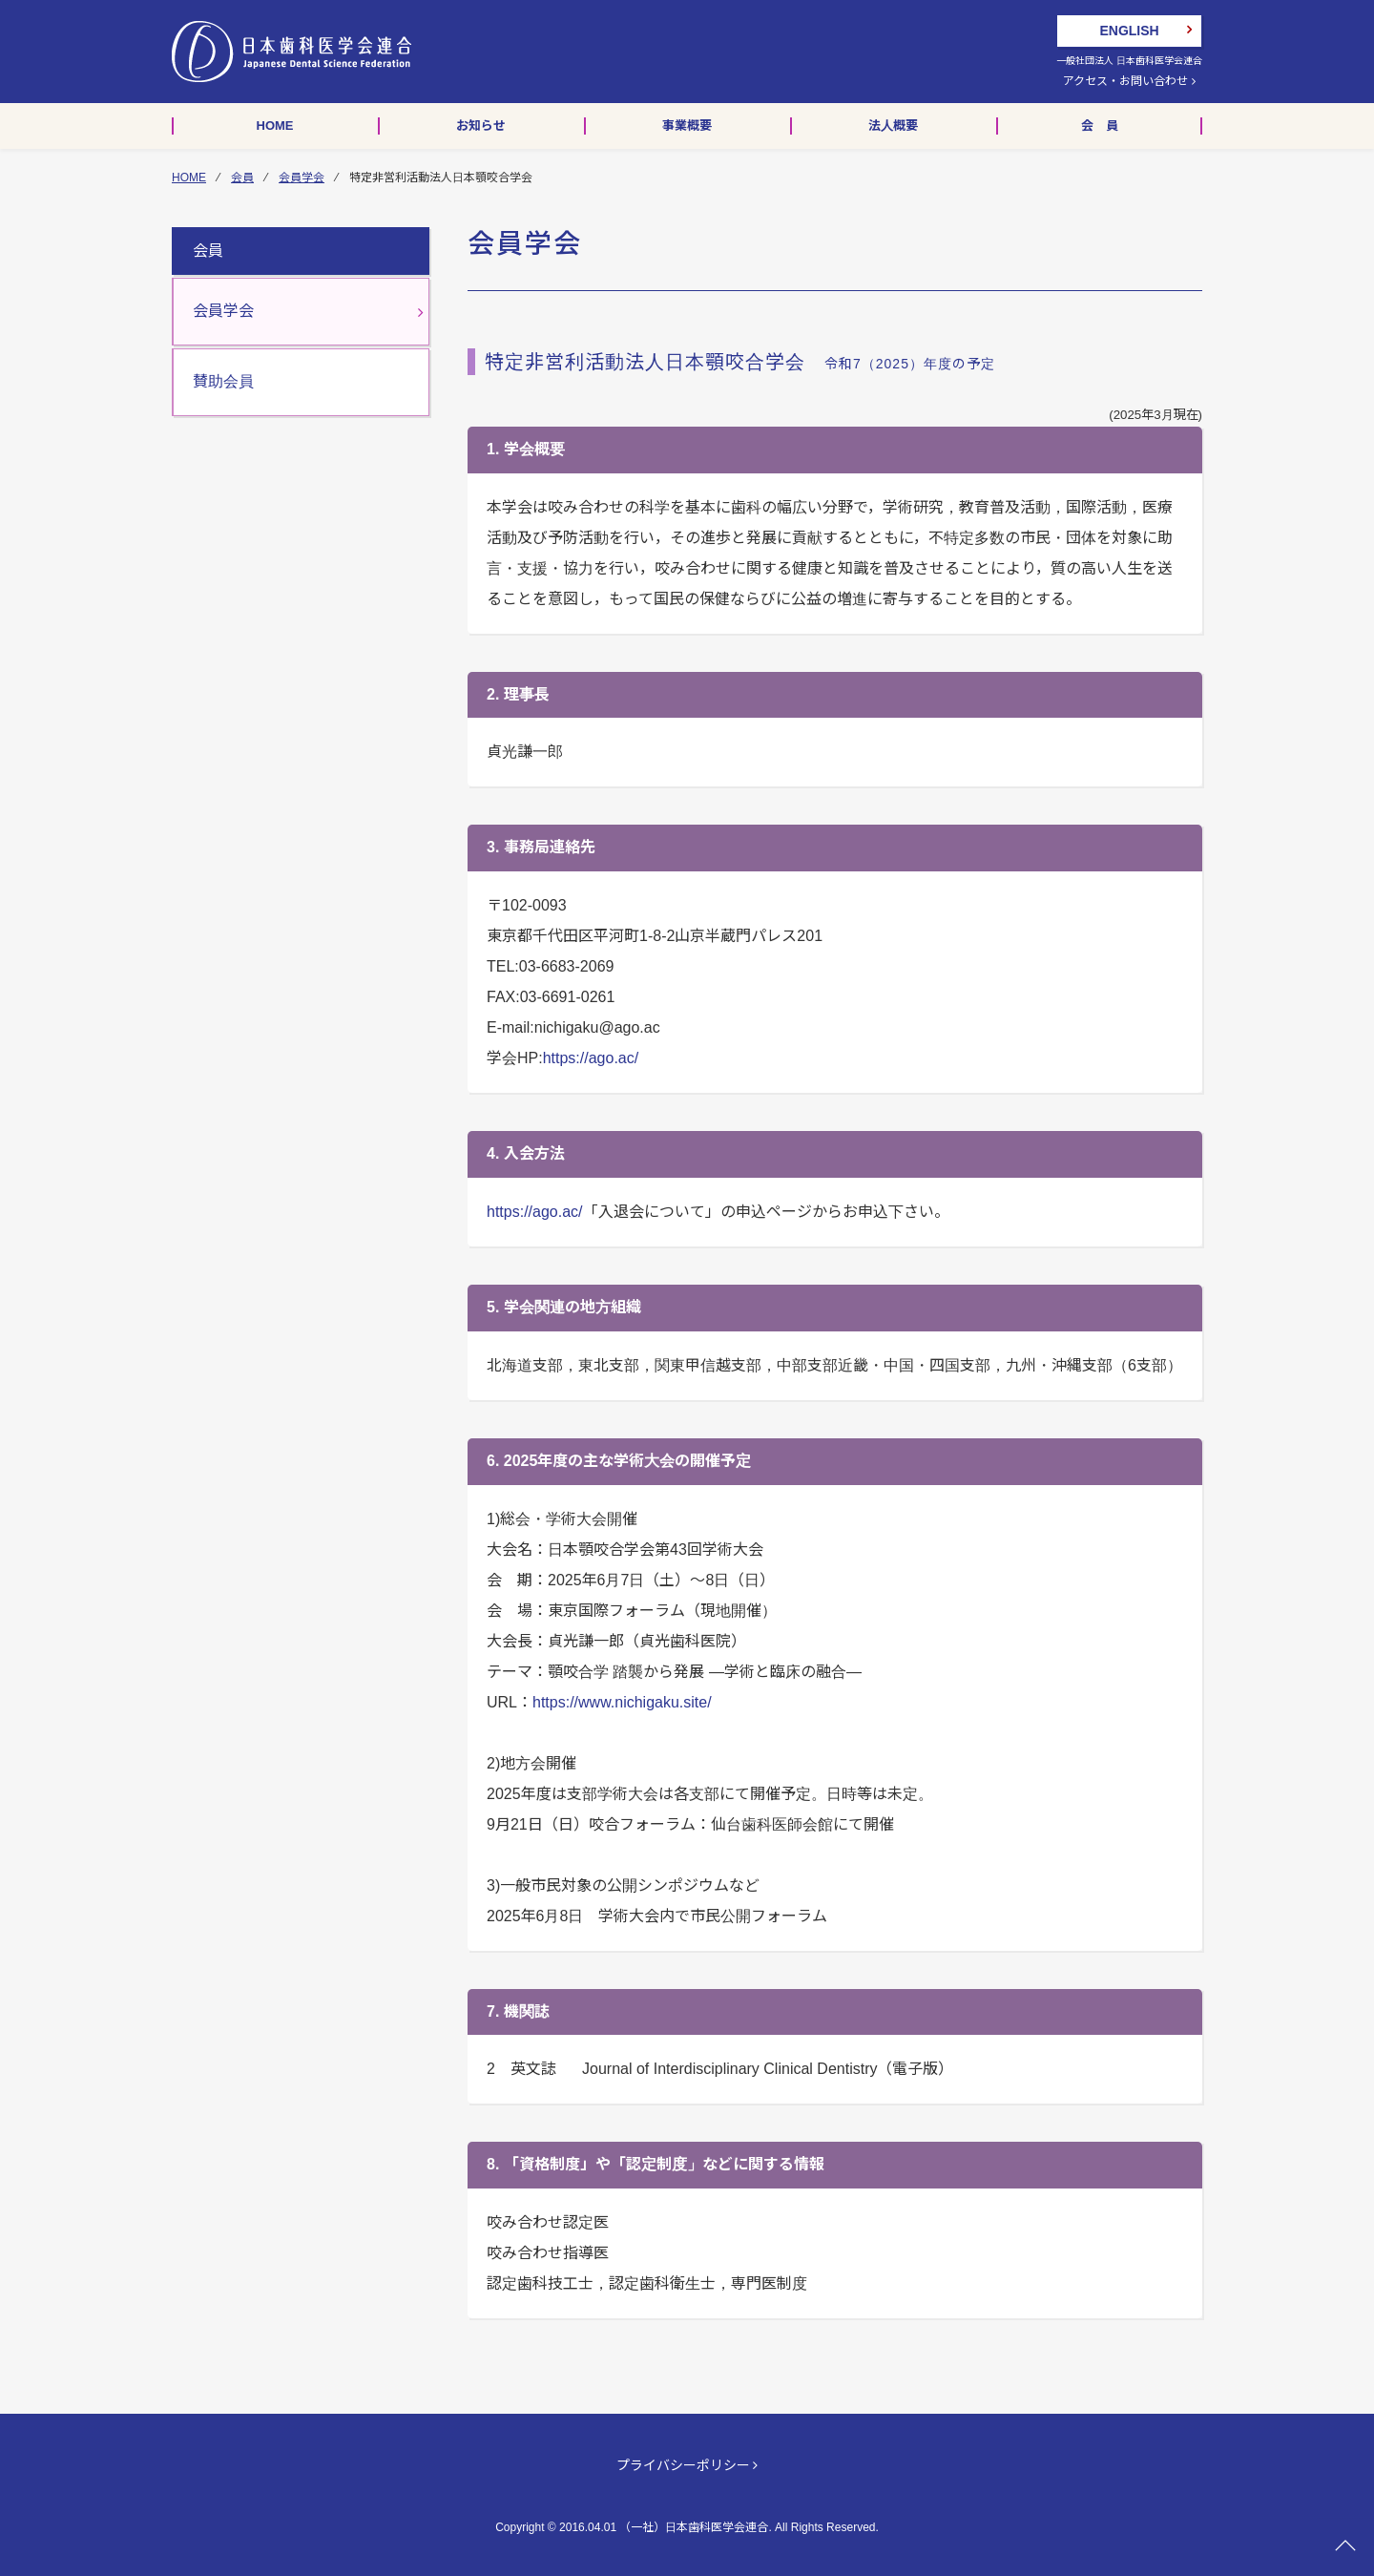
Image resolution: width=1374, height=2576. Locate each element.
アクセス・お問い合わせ (1129, 81)
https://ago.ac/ (591, 1058)
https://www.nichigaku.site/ (622, 1702)
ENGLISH (1128, 30)
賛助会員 (223, 381)
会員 (242, 177)
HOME (189, 177)
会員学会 (301, 177)
